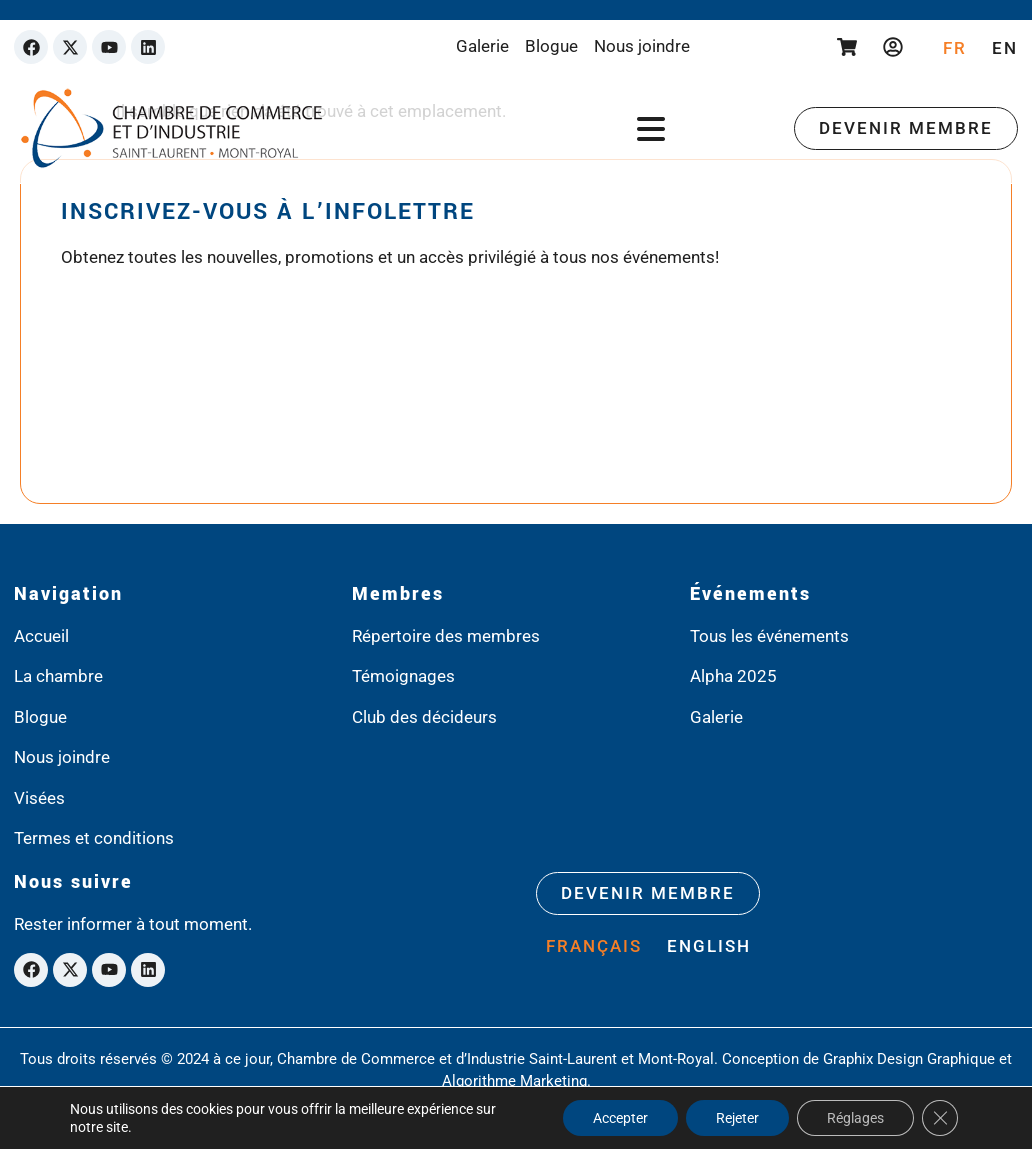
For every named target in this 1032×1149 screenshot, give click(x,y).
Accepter (620, 1118)
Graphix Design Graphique (909, 1059)
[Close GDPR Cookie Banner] (940, 1118)
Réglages (855, 1118)
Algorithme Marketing (514, 1081)
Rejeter (737, 1118)
